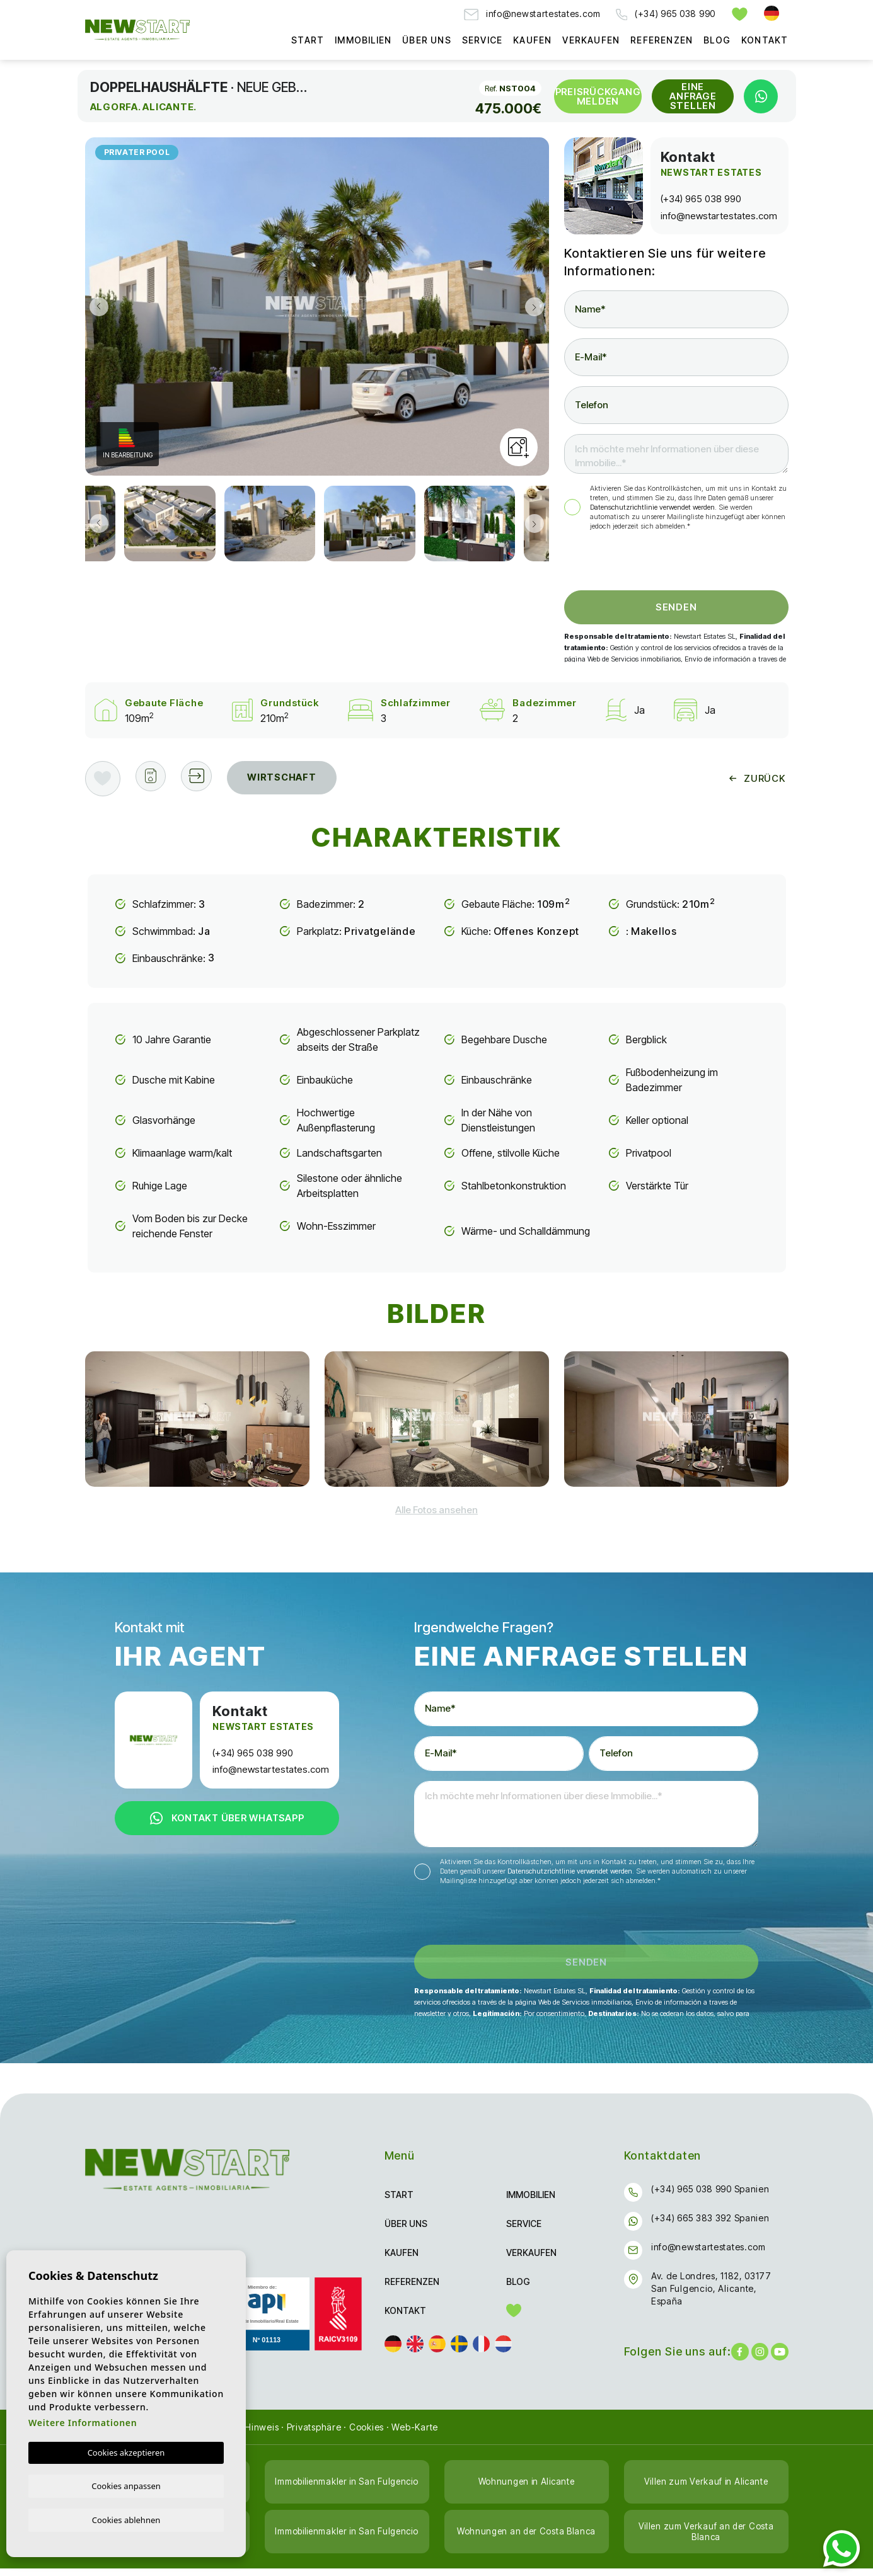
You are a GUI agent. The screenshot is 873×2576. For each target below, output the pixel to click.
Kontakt (764, 40)
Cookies (366, 2434)
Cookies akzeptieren (126, 2451)
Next (536, 306)
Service (482, 40)
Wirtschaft (291, 778)
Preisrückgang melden (598, 96)
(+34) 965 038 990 (665, 13)
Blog (717, 40)
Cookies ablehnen (126, 2519)
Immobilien (363, 40)
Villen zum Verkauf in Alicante (706, 2489)
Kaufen (532, 40)
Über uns (426, 40)
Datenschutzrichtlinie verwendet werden (652, 507)
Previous (97, 306)
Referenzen (661, 40)
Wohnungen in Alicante (526, 2489)
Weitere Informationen (82, 2421)
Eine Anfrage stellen (692, 96)
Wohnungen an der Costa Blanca (526, 2539)
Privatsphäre (314, 2434)
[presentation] (631, 563)
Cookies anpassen (126, 2484)
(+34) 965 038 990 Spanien (710, 2196)
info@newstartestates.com (532, 13)
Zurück (757, 778)
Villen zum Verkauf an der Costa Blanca (706, 2539)
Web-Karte (414, 2434)
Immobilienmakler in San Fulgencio (346, 2489)
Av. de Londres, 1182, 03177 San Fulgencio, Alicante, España (711, 2296)
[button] (203, 778)
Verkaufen (591, 40)
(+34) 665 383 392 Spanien (710, 2225)
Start (307, 40)
